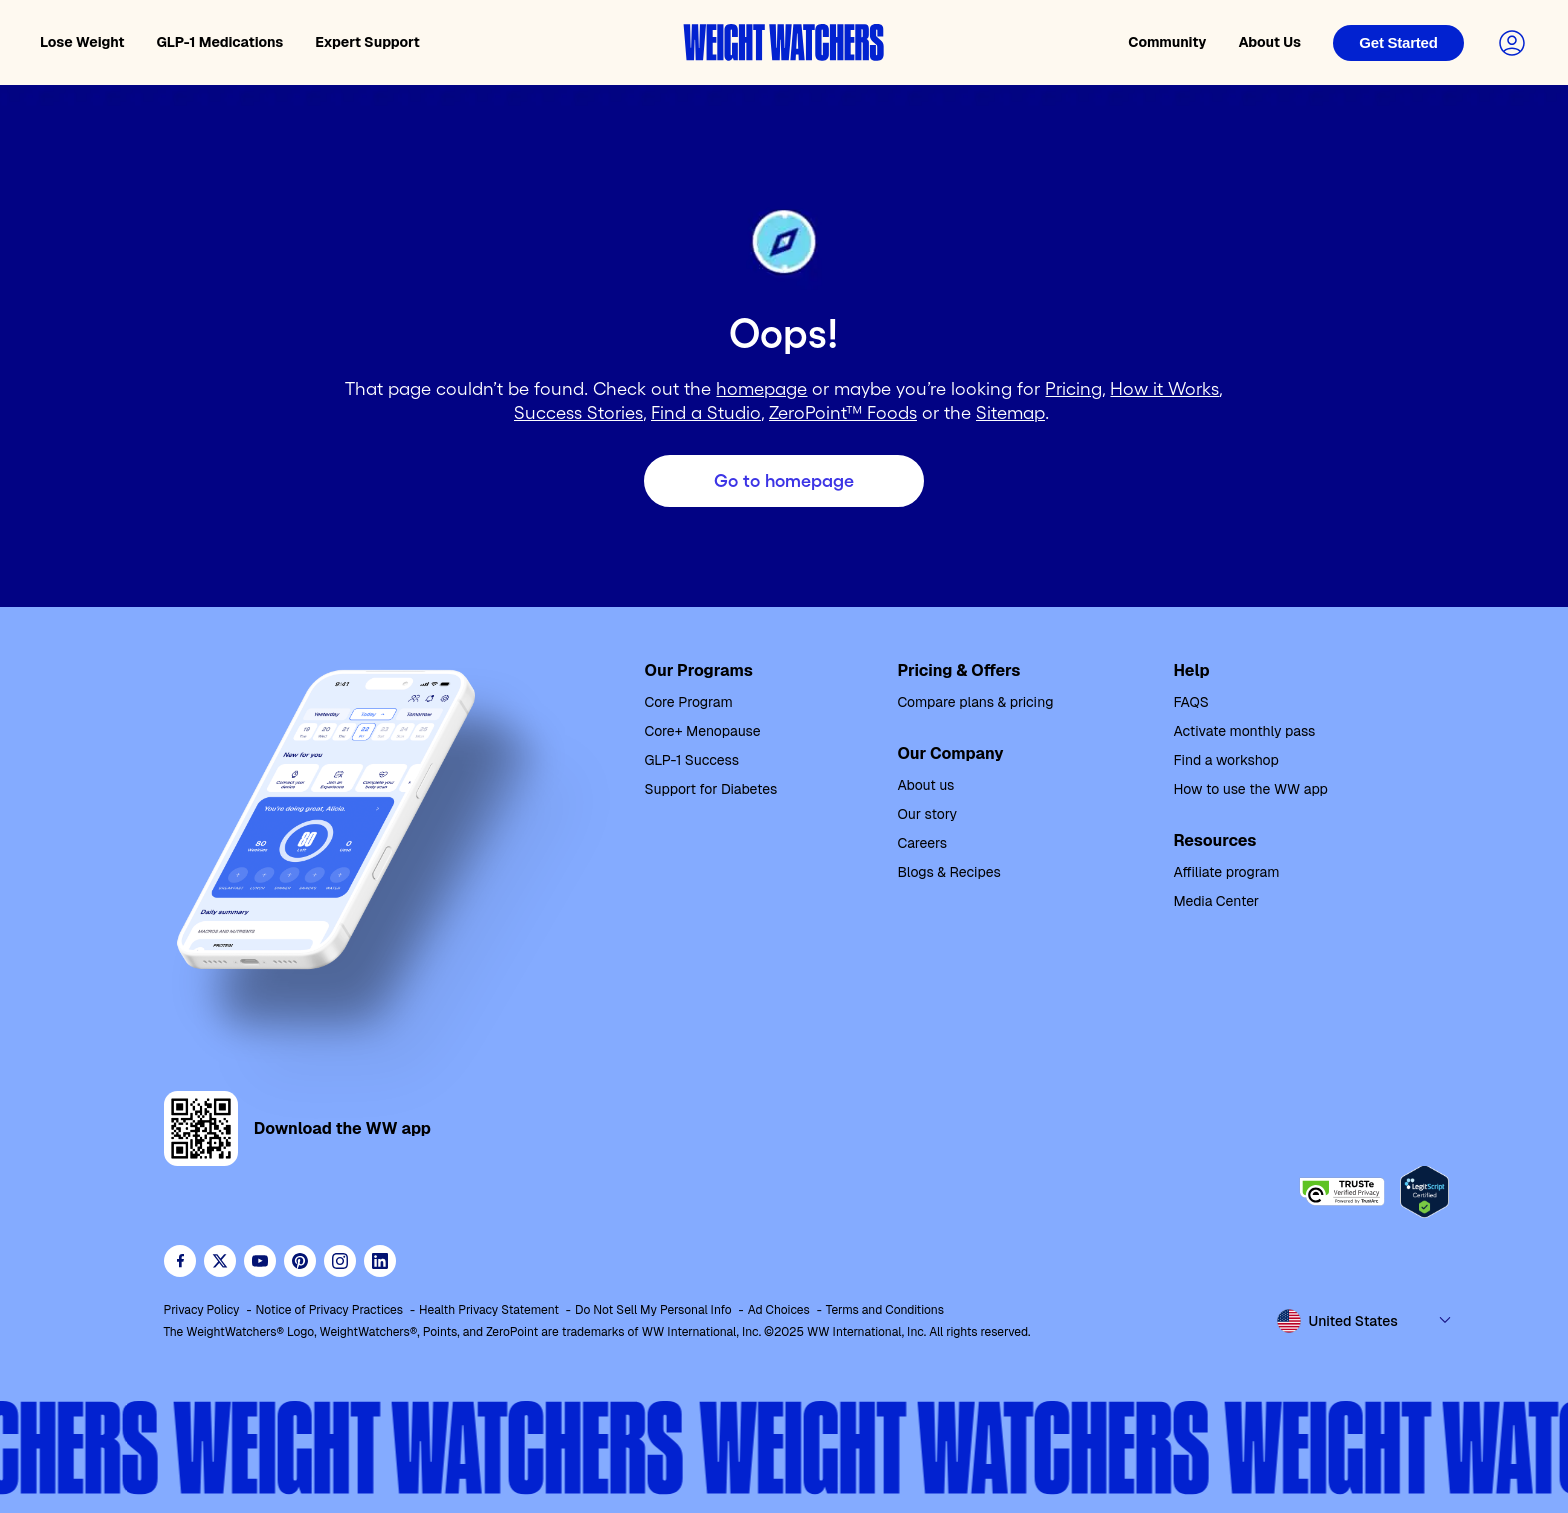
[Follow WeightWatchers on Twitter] (220, 1261)
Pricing (1073, 389)
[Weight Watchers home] (784, 42)
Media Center (1216, 901)
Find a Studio (706, 413)
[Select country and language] (1365, 1321)
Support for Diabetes (711, 789)
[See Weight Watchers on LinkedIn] (380, 1261)
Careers (922, 843)
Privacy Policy (202, 1310)
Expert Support (367, 42)
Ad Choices (779, 1310)
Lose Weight (82, 42)
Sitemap (1010, 413)
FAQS (1190, 702)
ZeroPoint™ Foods (843, 413)
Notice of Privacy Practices (330, 1310)
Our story (927, 814)
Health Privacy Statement (489, 1310)
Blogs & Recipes (948, 872)
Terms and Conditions (885, 1310)
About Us (1269, 42)
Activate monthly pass (1244, 731)
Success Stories (578, 413)
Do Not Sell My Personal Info (653, 1310)
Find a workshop (1225, 760)
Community (1167, 42)
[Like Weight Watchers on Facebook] (180, 1261)
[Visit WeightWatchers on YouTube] (260, 1261)
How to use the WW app (1250, 789)
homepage (761, 389)
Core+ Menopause (703, 731)
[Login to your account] (1512, 43)
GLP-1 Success (692, 760)
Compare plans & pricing (975, 702)
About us (925, 785)
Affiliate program (1226, 872)
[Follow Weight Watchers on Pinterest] (300, 1261)
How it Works (1164, 389)
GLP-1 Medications (220, 42)
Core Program (689, 702)
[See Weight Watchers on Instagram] (340, 1261)
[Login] (1398, 43)
